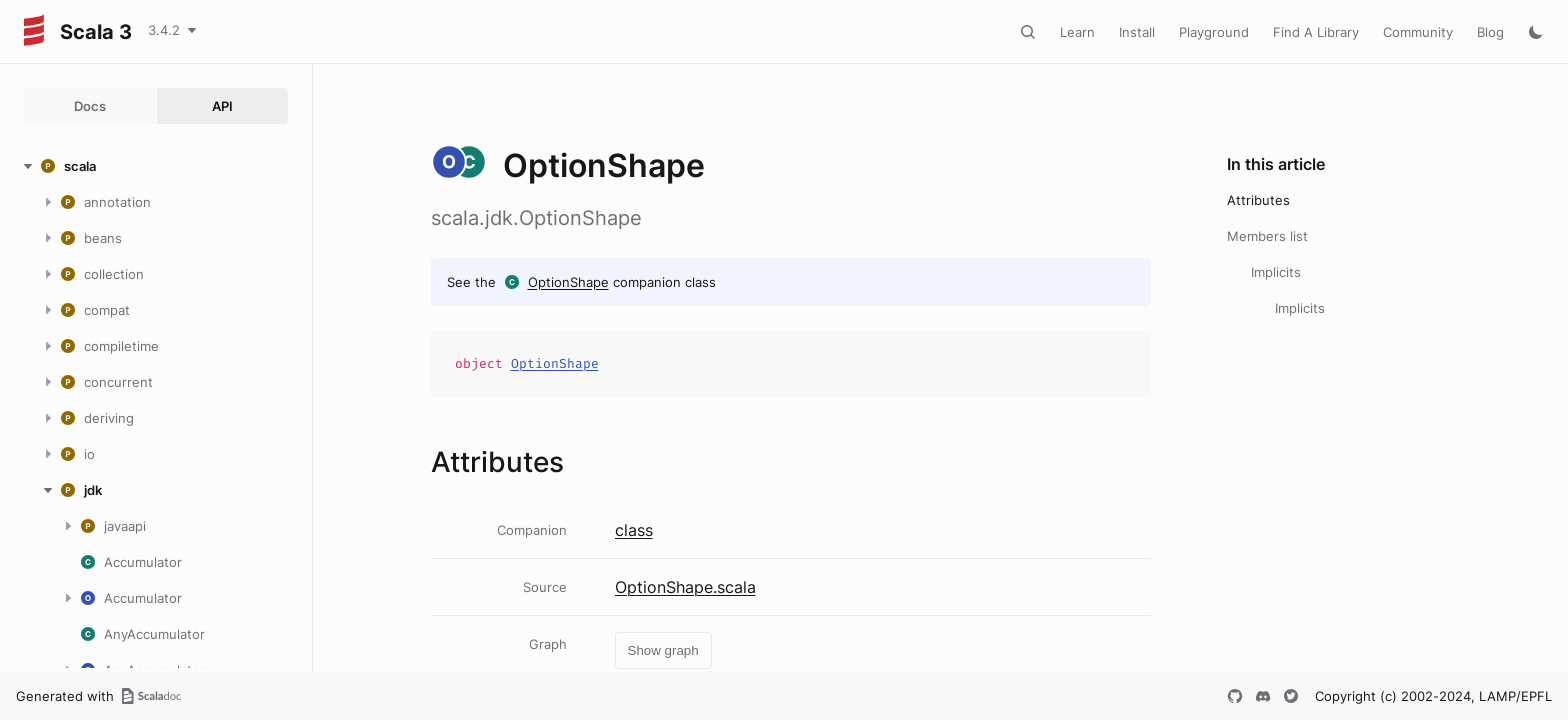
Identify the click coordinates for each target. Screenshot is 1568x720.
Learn (1077, 32)
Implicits (1276, 272)
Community (1418, 32)
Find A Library (1316, 32)
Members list (1267, 236)
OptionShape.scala (685, 587)
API (222, 106)
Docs (90, 106)
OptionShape (568, 282)
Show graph (663, 650)
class (634, 530)
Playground (1214, 32)
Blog (1490, 32)
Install (1137, 32)
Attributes (1258, 200)
